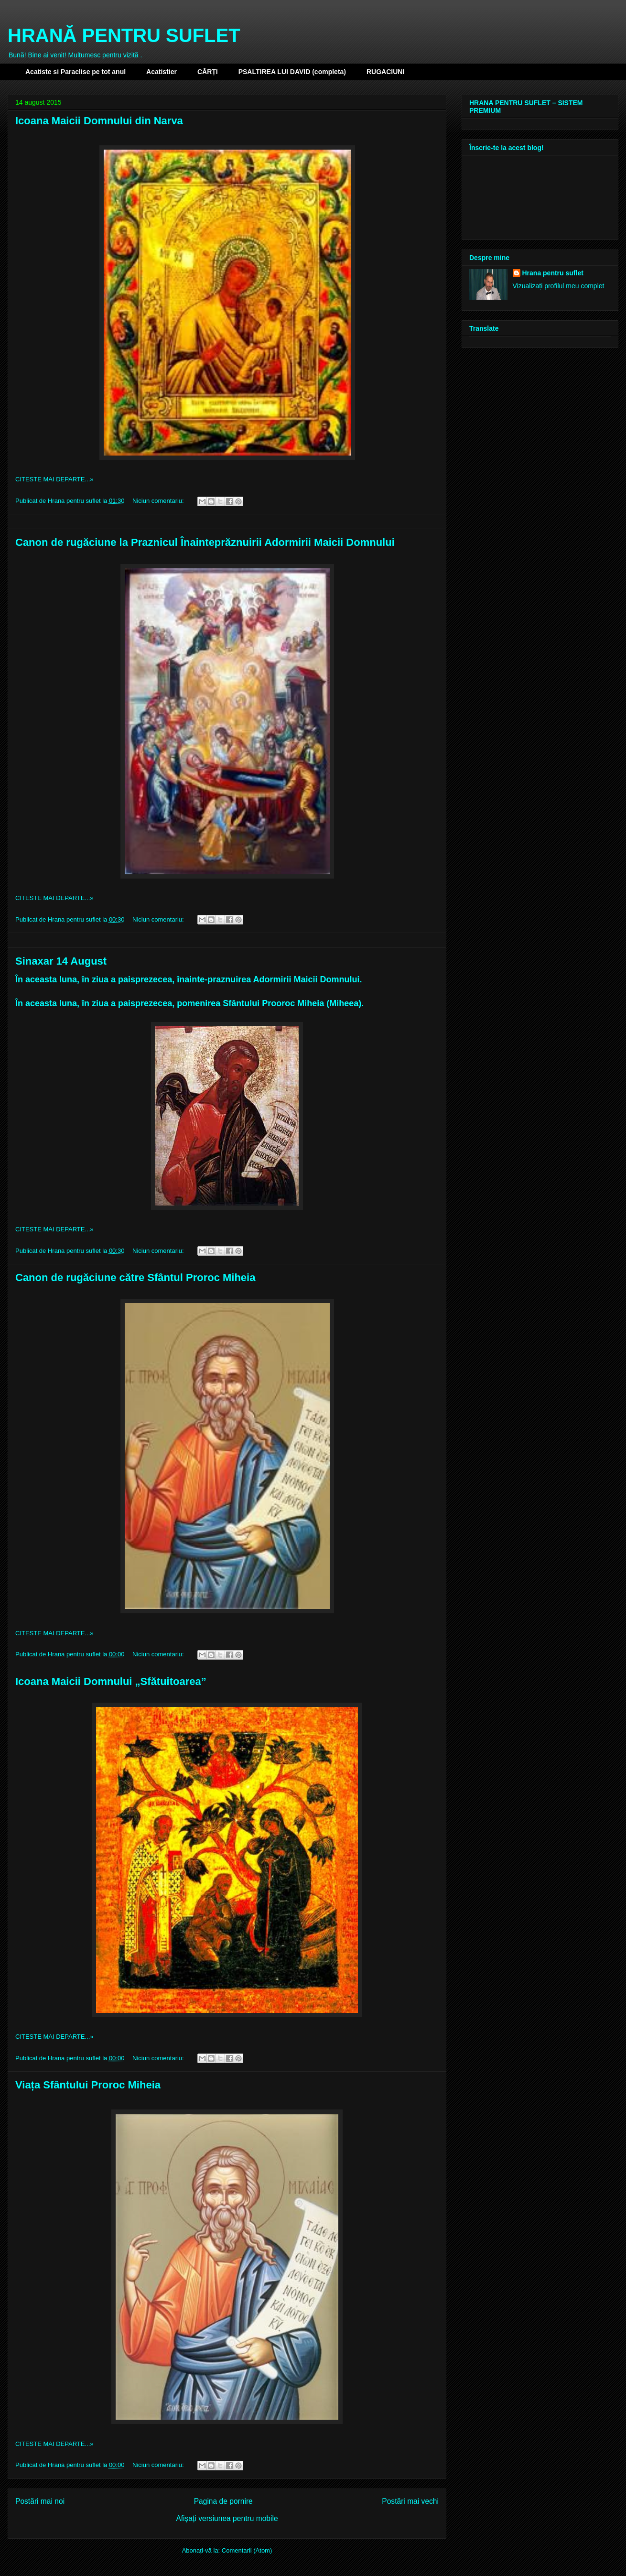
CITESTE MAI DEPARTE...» (54, 479)
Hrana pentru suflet (552, 273)
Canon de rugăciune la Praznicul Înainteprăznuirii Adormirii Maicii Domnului (205, 542)
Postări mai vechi (410, 2501)
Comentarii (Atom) (247, 2550)
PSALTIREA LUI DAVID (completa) (292, 72)
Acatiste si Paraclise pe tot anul (75, 72)
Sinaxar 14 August (61, 961)
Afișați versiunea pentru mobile (227, 2518)
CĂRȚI (207, 72)
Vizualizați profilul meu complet (558, 286)
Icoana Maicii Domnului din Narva (99, 121)
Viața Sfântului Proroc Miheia (88, 2085)
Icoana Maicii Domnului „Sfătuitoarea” (110, 1681)
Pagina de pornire (223, 2501)
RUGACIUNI (385, 72)
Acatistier (161, 72)
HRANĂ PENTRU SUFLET (124, 35)
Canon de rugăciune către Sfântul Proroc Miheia (135, 1277)
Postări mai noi (40, 2501)
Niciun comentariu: (158, 500)
